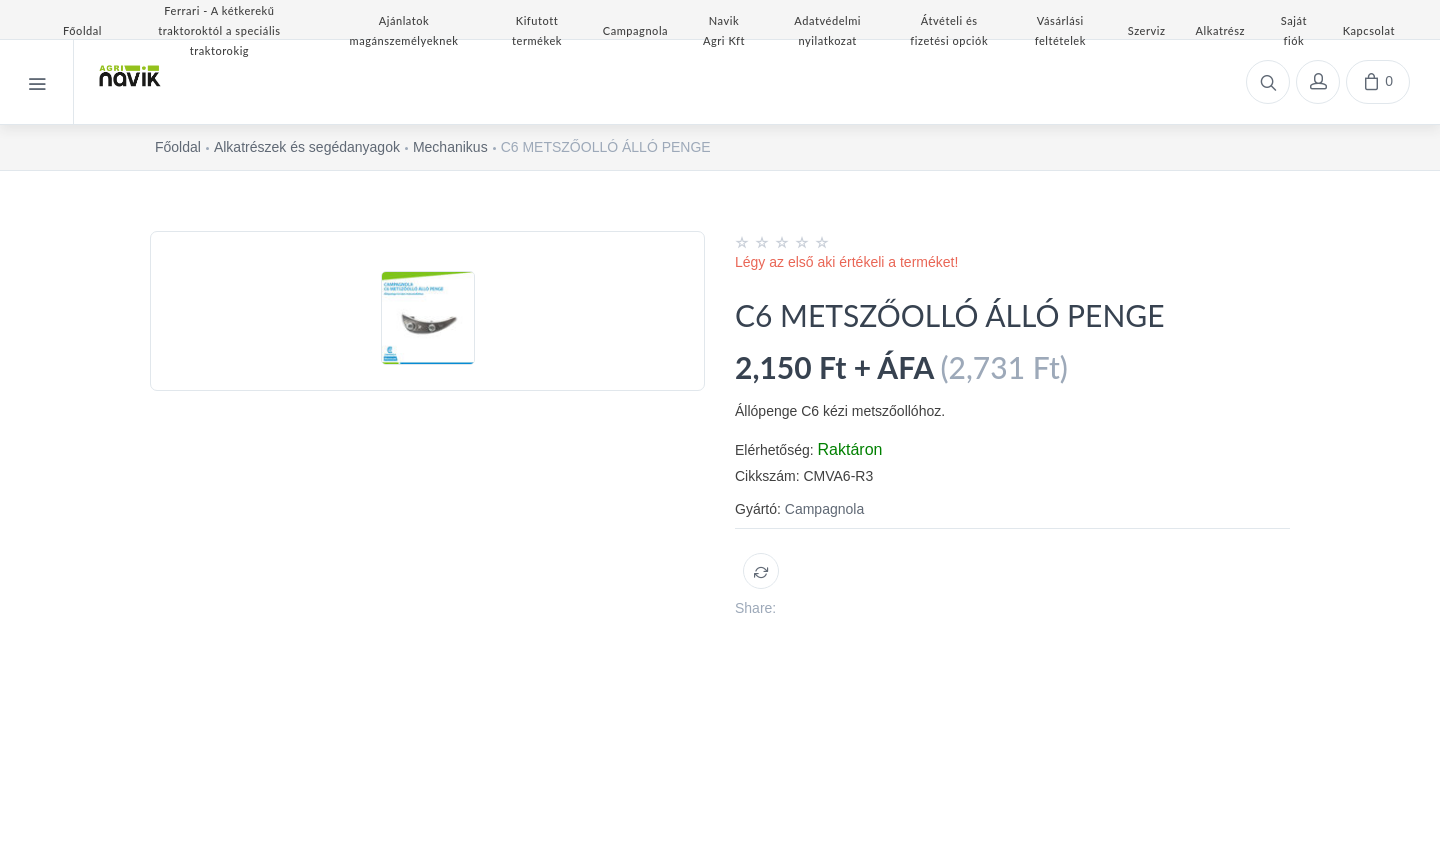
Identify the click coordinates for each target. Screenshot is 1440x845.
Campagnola (824, 509)
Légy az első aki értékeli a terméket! (846, 262)
